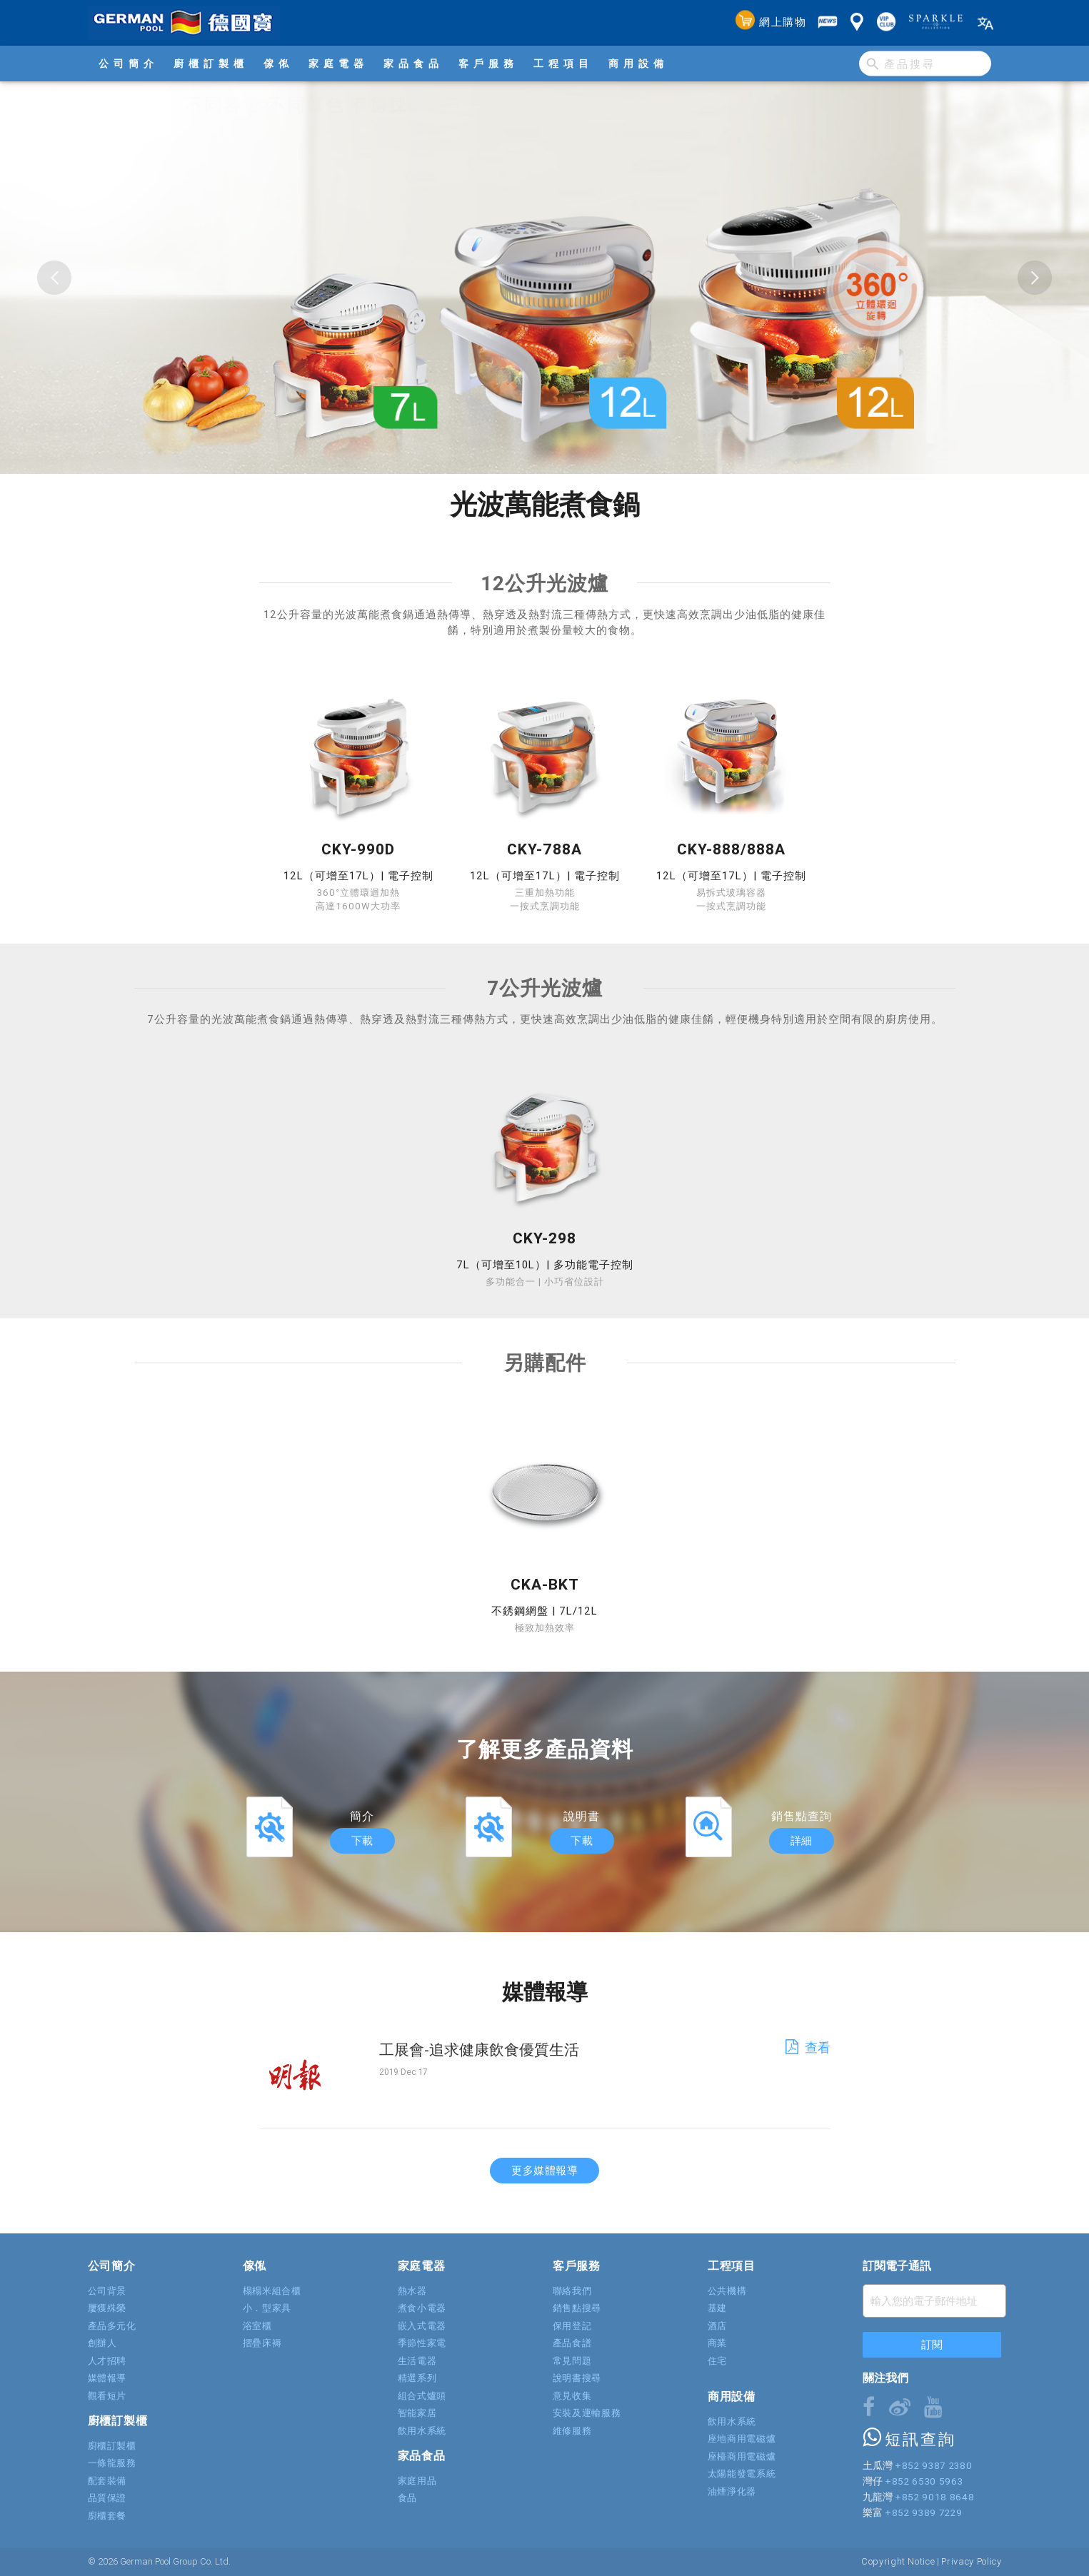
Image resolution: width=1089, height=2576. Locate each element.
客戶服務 (488, 63)
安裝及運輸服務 (587, 2413)
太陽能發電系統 (742, 2474)
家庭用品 (417, 2481)
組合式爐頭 (422, 2396)
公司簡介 (129, 63)
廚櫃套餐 (107, 2516)
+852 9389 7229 (923, 2512)
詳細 (802, 1840)
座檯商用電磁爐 (742, 2456)
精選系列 (417, 2378)
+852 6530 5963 (924, 2481)
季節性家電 (422, 2343)
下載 (362, 1840)
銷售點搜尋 (577, 2308)
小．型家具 (267, 2308)
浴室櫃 (257, 2326)
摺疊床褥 (262, 2343)
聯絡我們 (572, 2291)
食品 (407, 2498)
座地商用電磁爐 (742, 2439)
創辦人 (102, 2343)
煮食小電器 (422, 2308)
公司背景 (107, 2291)
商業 (717, 2343)
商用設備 (638, 63)
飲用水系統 (422, 2431)
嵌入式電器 (422, 2326)
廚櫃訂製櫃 (211, 63)
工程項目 (563, 63)
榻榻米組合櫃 (272, 2291)
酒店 (717, 2326)
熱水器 (412, 2291)
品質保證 (107, 2498)
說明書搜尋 (577, 2378)
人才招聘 (107, 2361)
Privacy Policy (971, 2561)
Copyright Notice (898, 2561)
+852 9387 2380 (933, 2465)
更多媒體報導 (544, 2170)
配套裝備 (107, 2481)
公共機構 (727, 2291)
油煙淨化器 (732, 2491)
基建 (717, 2308)
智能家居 (417, 2413)
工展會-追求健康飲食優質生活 (479, 2050)
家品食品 (413, 63)
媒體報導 (107, 2378)
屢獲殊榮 (107, 2308)
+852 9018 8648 (934, 2496)
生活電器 (417, 2361)
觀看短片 (107, 2396)
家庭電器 (338, 63)
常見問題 (572, 2361)
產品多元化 (112, 2326)
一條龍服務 (112, 2463)
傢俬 (278, 63)
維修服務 (572, 2431)
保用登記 (572, 2326)
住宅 (717, 2361)
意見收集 (572, 2396)
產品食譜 (572, 2343)
